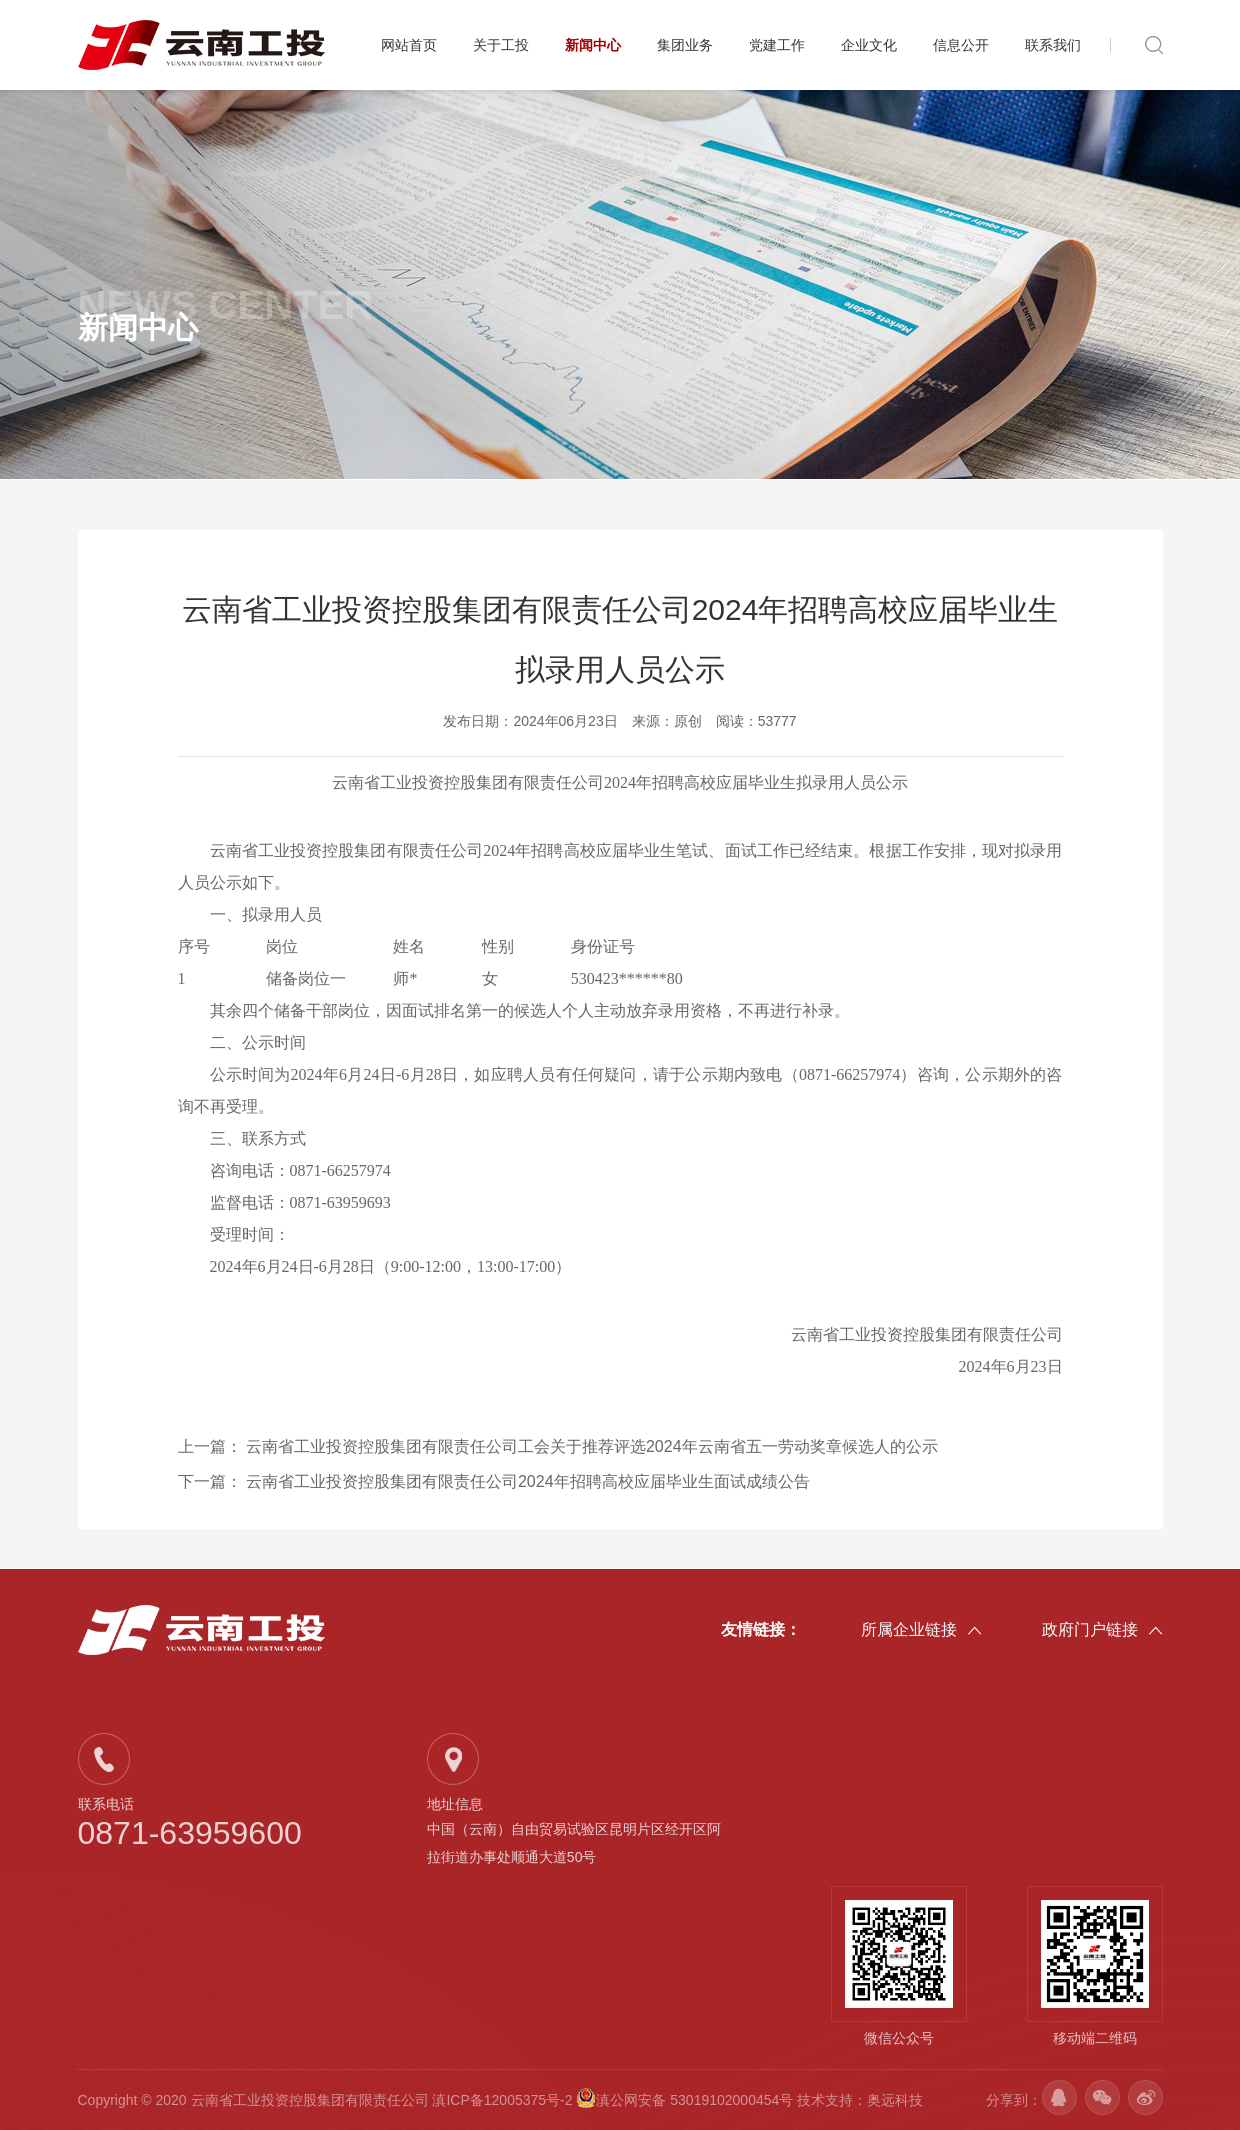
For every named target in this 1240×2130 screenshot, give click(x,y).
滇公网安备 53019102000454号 (686, 2100)
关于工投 (501, 45)
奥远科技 (895, 2100)
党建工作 (777, 45)
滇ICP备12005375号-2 (502, 2100)
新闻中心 (593, 45)
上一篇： (558, 1446)
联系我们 (1053, 45)
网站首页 (409, 45)
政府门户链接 (1102, 1631)
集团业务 (685, 45)
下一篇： (494, 1481)
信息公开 (961, 45)
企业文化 (869, 45)
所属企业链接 (921, 1631)
